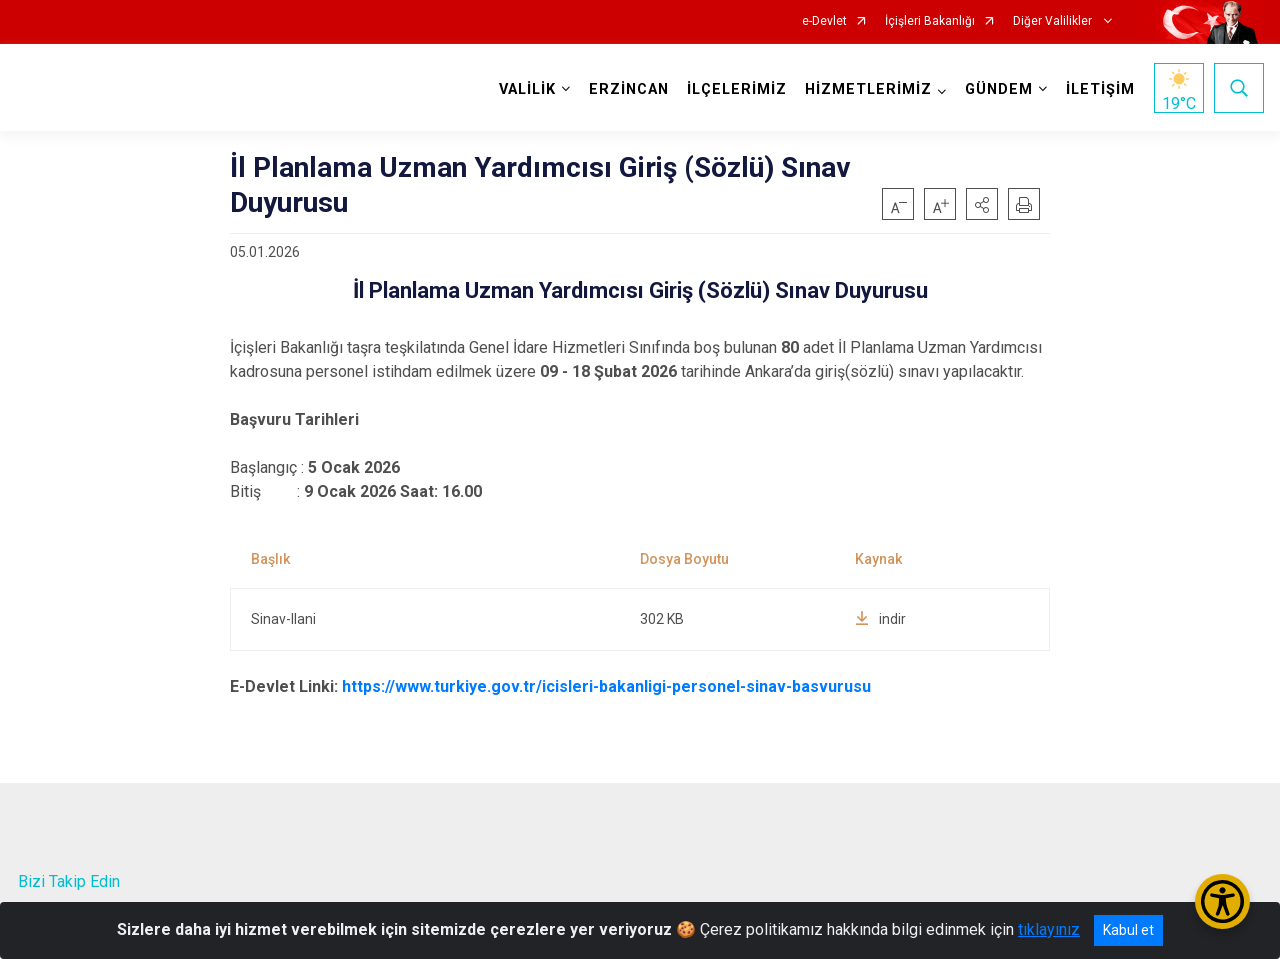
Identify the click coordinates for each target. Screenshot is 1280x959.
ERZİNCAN (628, 89)
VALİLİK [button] (526, 89)
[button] (982, 204)
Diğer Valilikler (1054, 21)
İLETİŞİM (1099, 89)
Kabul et (1128, 930)
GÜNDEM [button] (998, 89)
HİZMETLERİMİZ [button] (867, 89)
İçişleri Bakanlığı (930, 21)
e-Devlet (824, 21)
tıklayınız (1049, 929)
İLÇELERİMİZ (736, 89)
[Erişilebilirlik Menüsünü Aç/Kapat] (1222, 901)
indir (880, 619)
